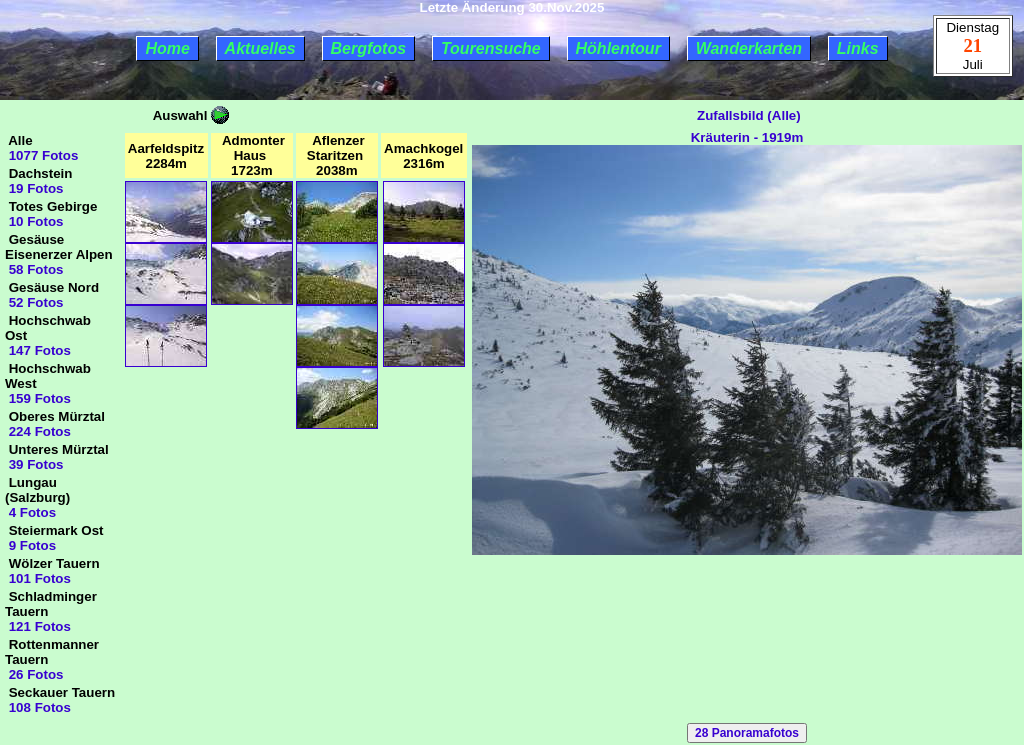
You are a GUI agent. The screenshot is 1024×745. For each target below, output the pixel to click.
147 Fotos (38, 350)
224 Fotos (38, 431)
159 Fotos (38, 398)
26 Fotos (34, 674)
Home (167, 48)
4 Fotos (30, 512)
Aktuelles (260, 48)
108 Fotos (38, 707)
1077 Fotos (41, 155)
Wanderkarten (749, 48)
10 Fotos (34, 221)
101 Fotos (38, 578)
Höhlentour (618, 48)
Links (858, 48)
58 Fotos (34, 269)
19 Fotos (34, 188)
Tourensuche (491, 48)
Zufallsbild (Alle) (746, 115)
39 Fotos (34, 464)
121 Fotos (38, 626)
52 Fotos (34, 302)
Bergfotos (369, 48)
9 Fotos (30, 545)
